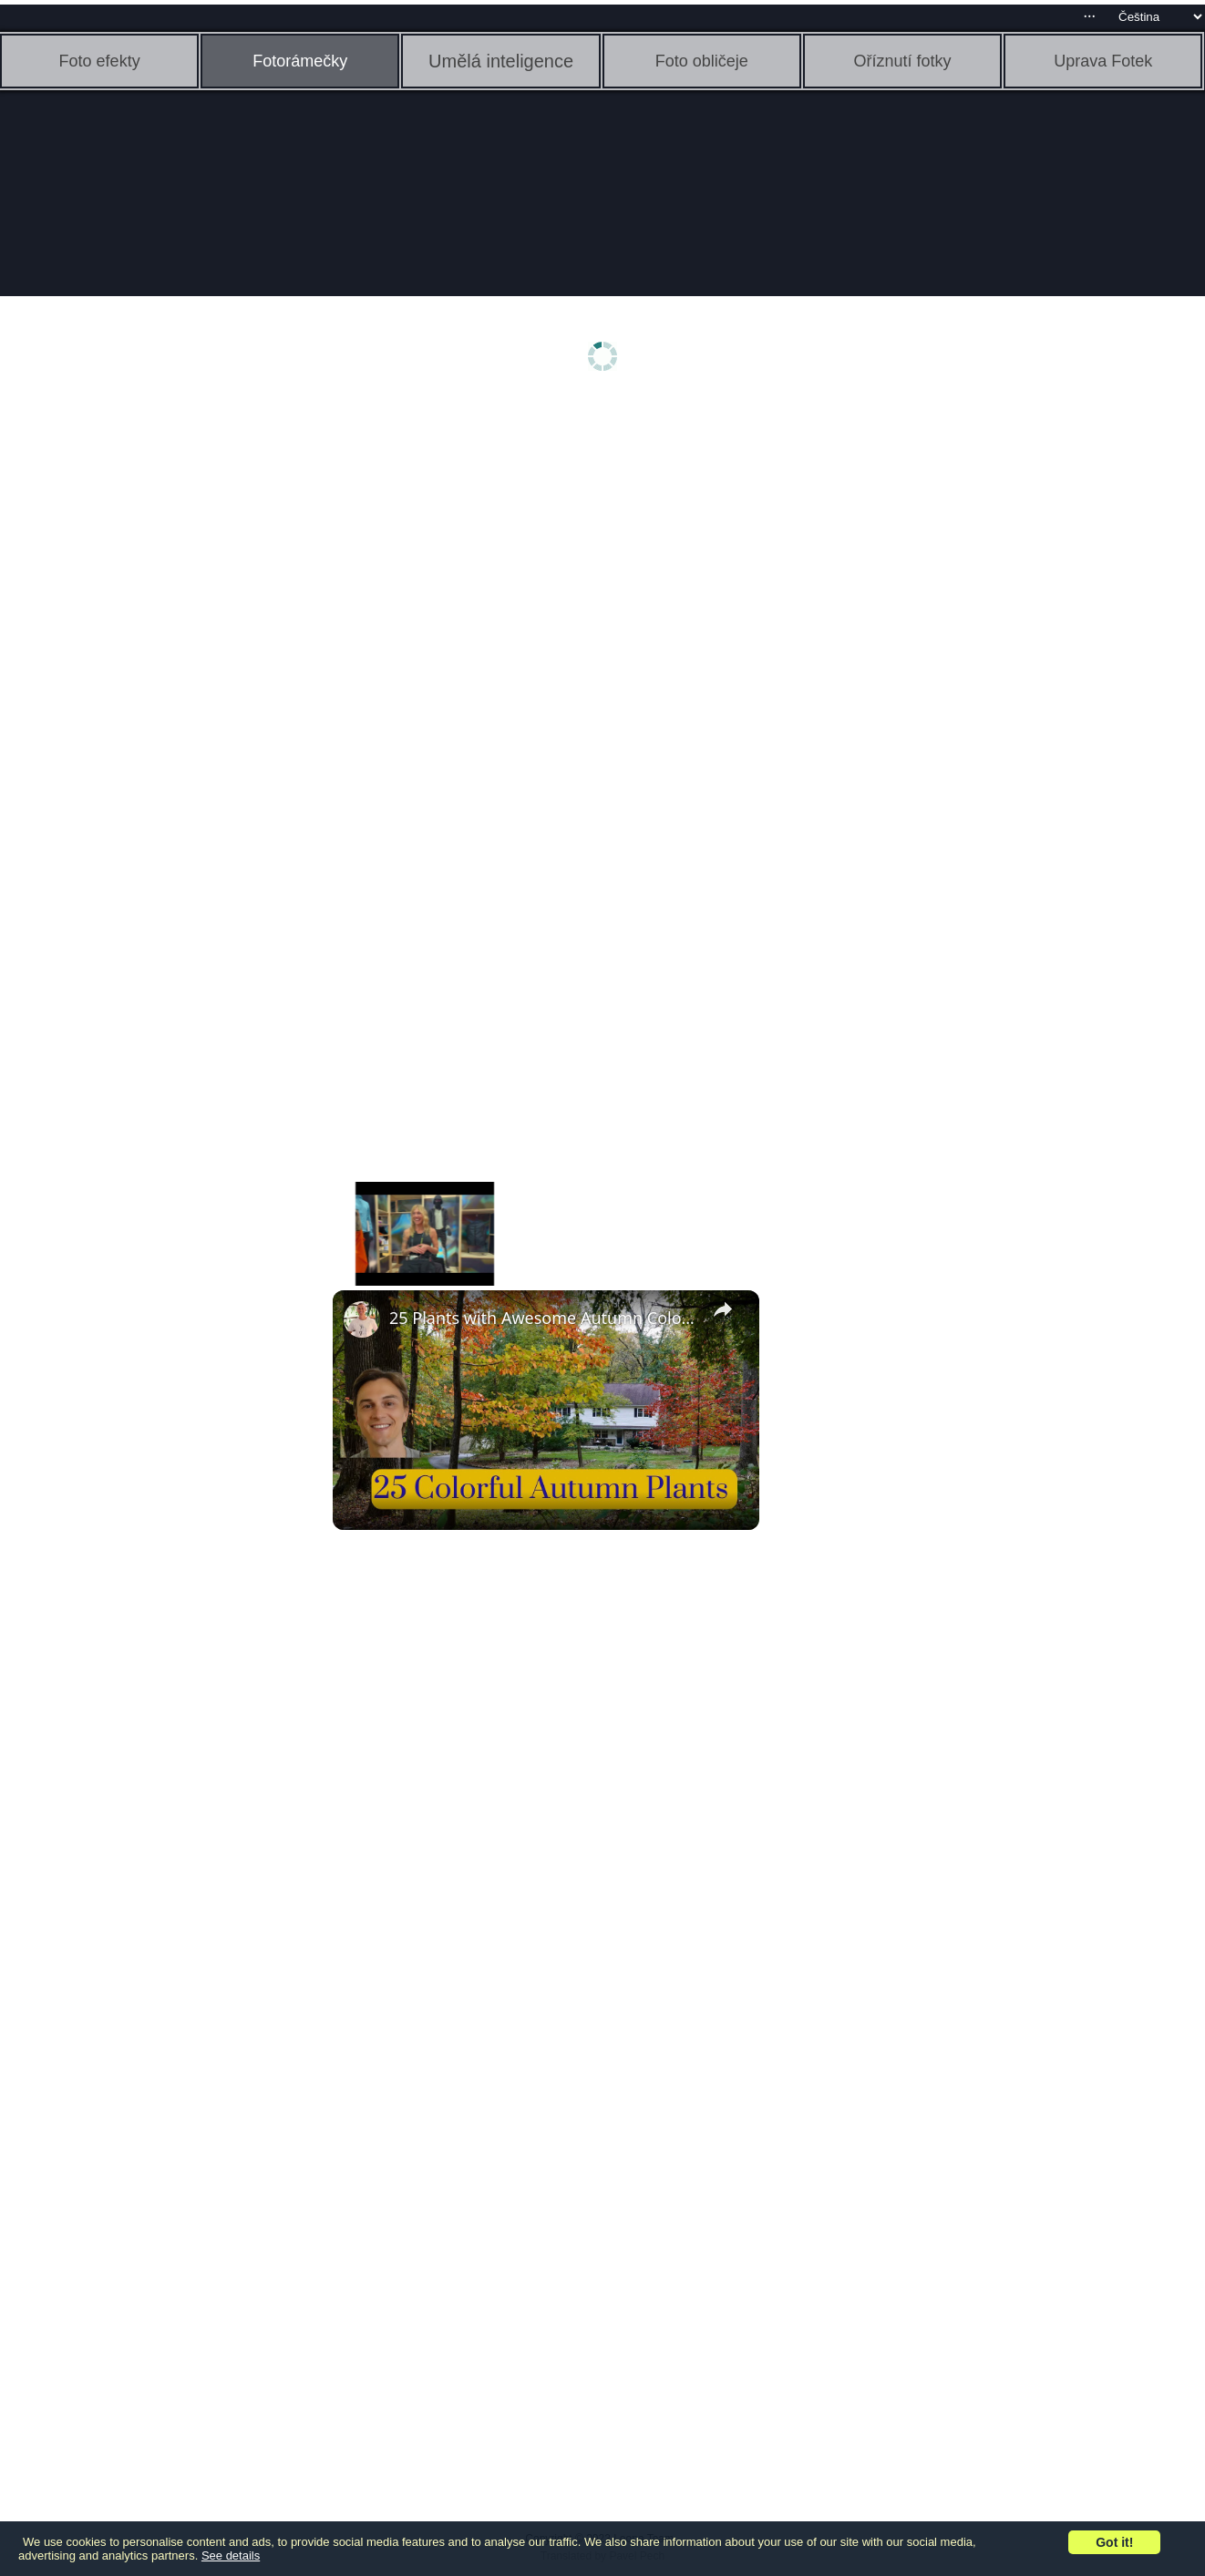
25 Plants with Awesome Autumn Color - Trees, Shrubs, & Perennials (543, 1318)
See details (230, 2555)
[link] (362, 1319)
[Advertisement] (141, 689)
